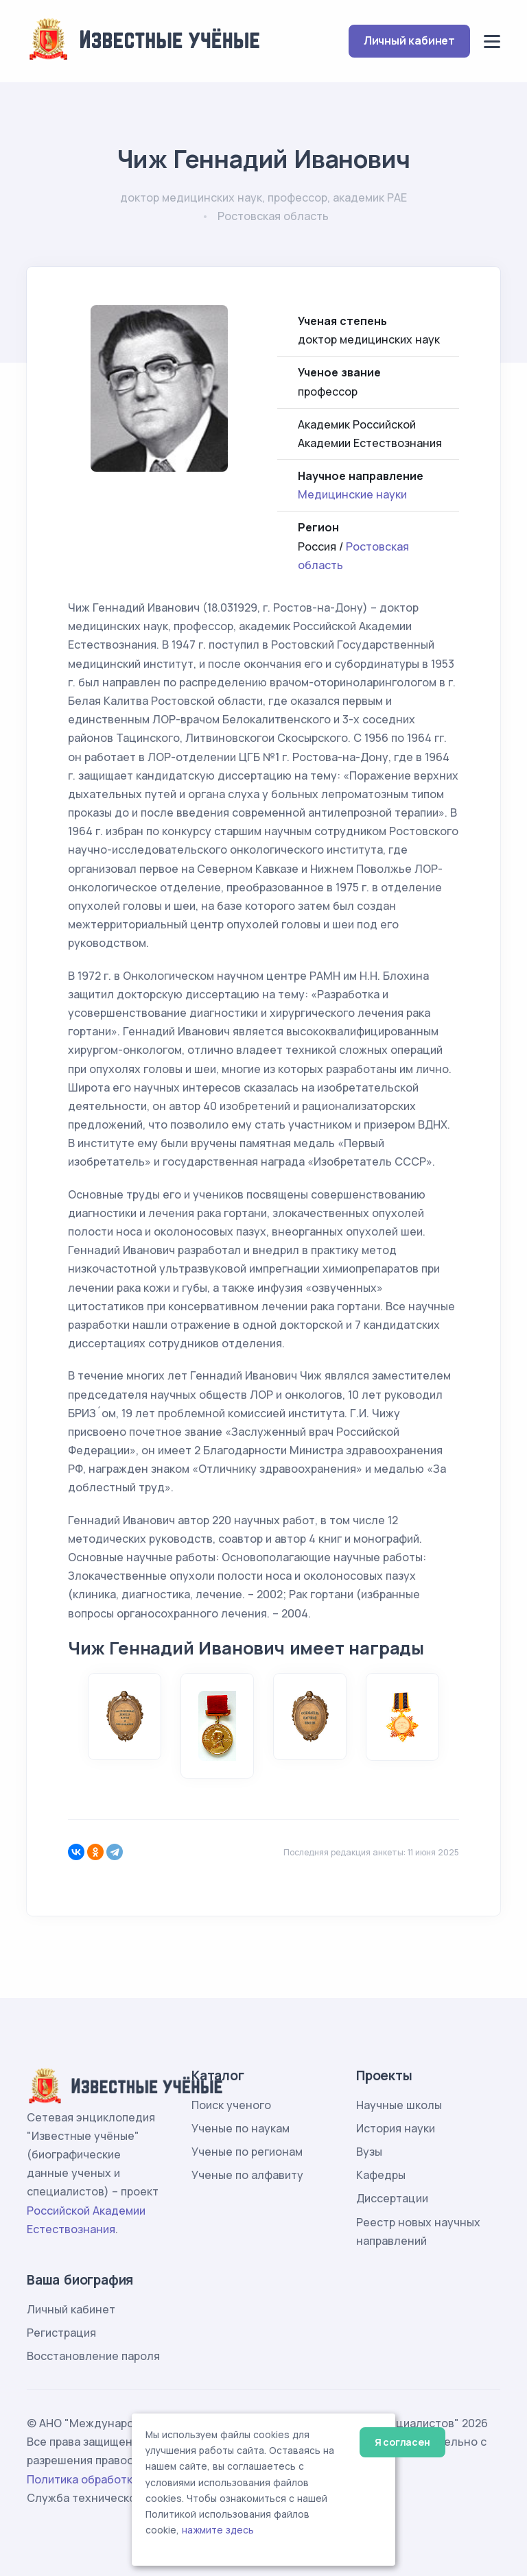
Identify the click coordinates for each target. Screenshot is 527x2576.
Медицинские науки (352, 494)
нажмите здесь (218, 2530)
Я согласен (402, 2441)
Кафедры (381, 2174)
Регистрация (61, 2332)
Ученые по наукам (240, 2128)
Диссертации (392, 2198)
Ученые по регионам (247, 2151)
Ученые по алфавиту (247, 2174)
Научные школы (399, 2104)
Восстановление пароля (93, 2355)
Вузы (369, 2151)
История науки (395, 2128)
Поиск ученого (231, 2104)
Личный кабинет (409, 40)
